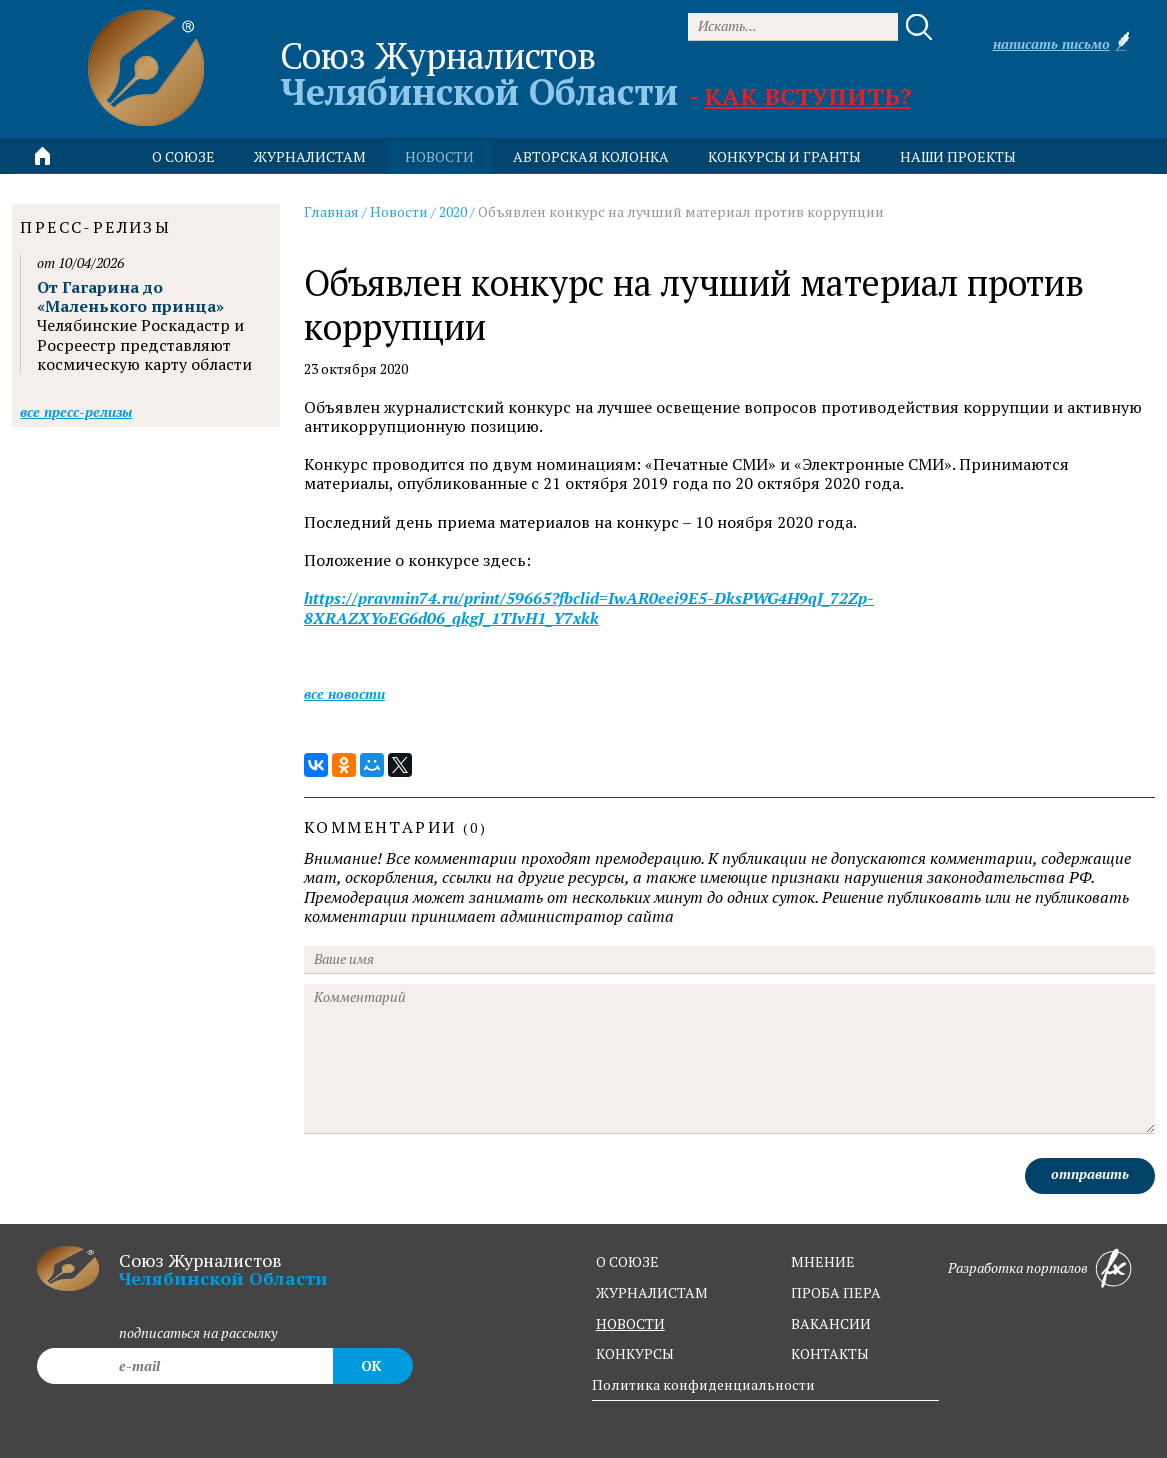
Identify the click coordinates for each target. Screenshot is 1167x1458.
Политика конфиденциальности (703, 1384)
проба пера (836, 1292)
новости (439, 156)
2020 (453, 211)
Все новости (344, 693)
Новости (399, 211)
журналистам (652, 1292)
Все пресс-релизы (76, 411)
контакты (830, 1353)
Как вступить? (807, 96)
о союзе (627, 1261)
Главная (331, 211)
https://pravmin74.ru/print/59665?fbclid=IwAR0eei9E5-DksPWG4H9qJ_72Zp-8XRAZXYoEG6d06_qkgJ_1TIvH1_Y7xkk (589, 608)
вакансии (831, 1323)
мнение (823, 1261)
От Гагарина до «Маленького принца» (130, 296)
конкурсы (635, 1353)
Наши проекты (958, 156)
